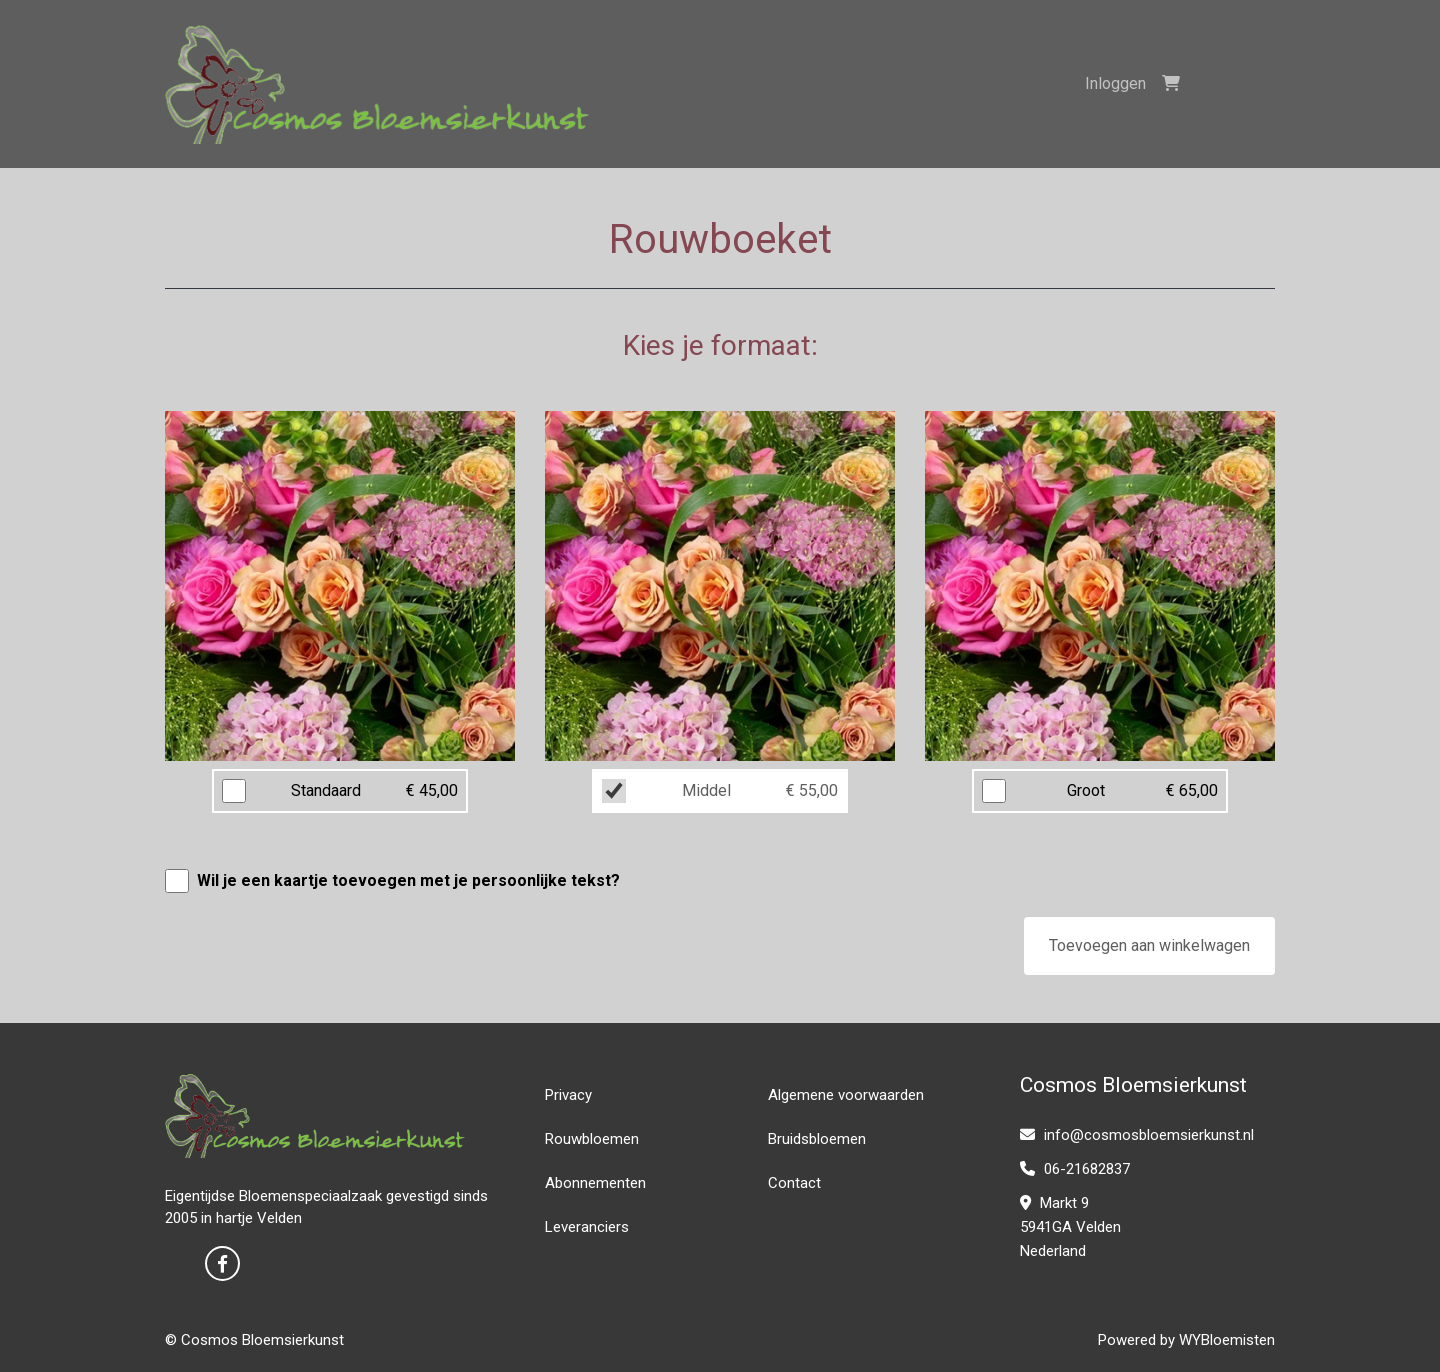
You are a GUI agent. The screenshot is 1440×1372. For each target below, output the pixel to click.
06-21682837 (1075, 1169)
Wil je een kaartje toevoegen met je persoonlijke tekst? (408, 880)
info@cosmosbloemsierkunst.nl (1137, 1135)
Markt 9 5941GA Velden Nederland (1070, 1227)
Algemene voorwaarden (846, 1095)
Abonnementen (595, 1183)
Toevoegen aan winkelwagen (1149, 945)
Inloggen (1115, 83)
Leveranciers (587, 1227)
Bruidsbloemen (817, 1139)
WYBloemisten (1227, 1340)
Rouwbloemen (592, 1139)
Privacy (568, 1095)
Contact (794, 1183)
